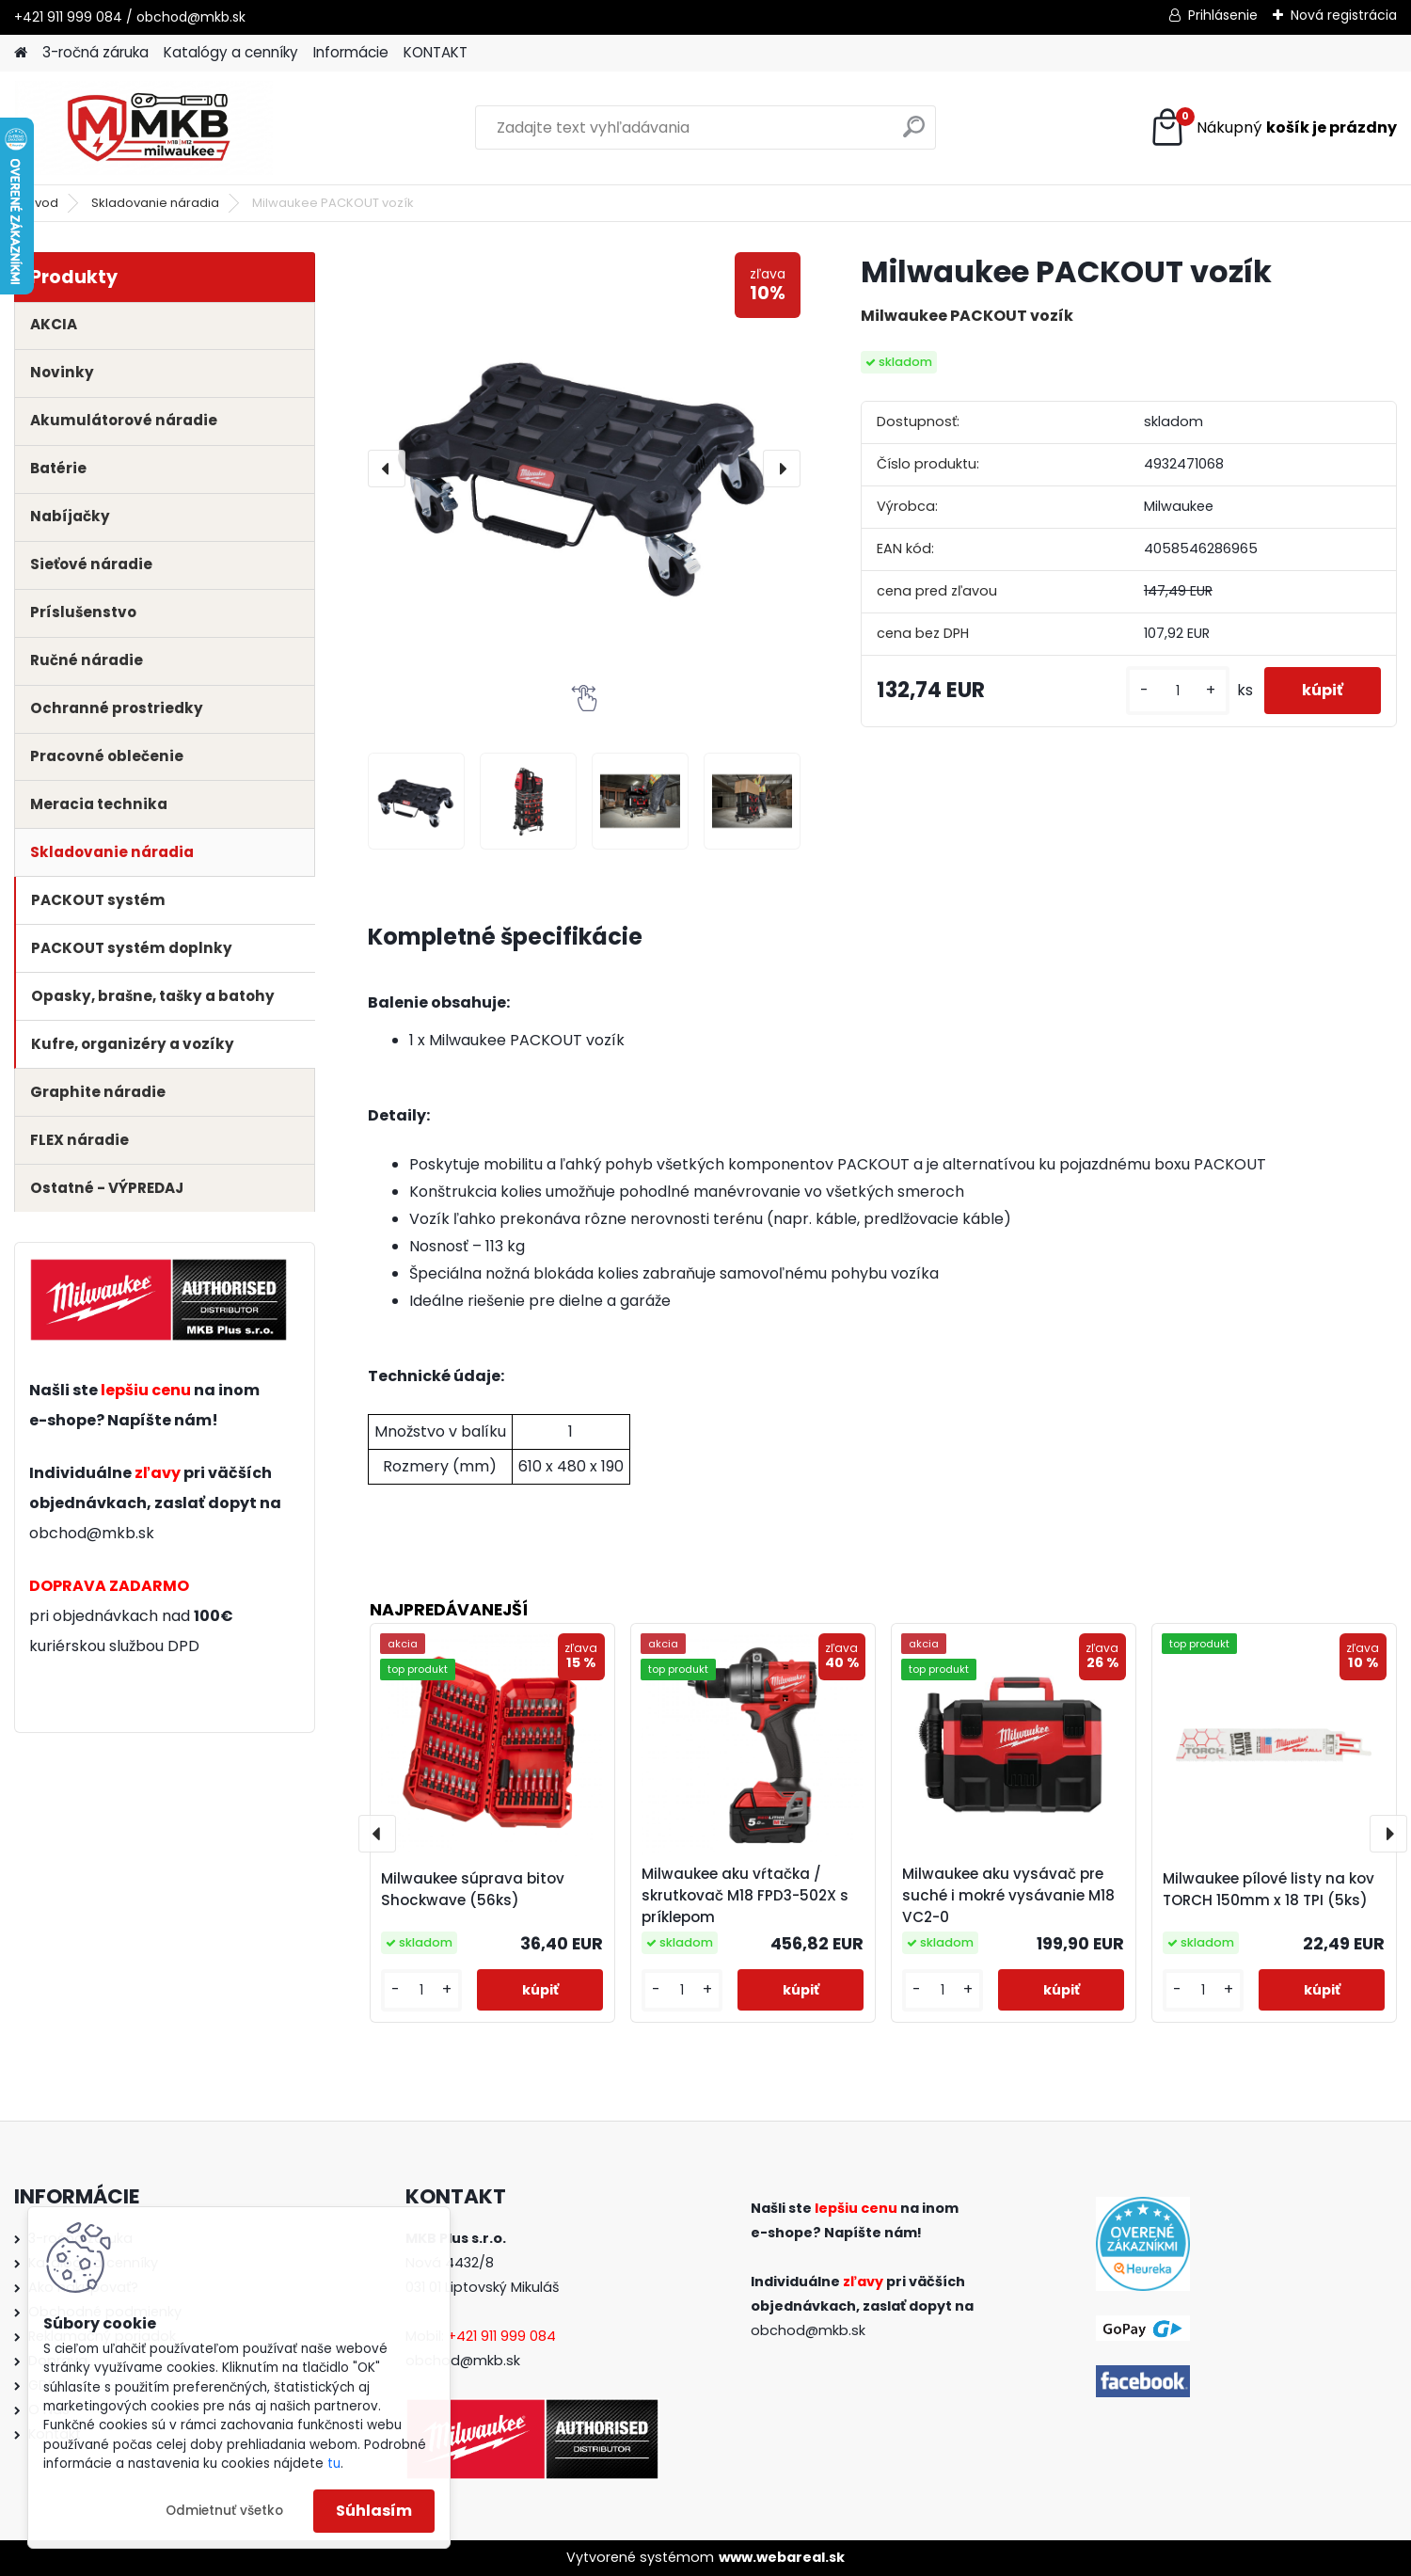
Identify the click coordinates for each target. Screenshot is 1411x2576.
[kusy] (1178, 691)
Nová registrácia (1344, 15)
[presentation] (386, 468)
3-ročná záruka (95, 52)
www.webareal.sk (782, 2557)
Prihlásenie (1223, 15)
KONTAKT (436, 52)
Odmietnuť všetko (224, 2511)
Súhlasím (374, 2510)
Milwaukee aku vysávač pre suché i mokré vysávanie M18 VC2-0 (1008, 1895)
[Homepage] (20, 53)
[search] (914, 134)
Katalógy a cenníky (231, 52)
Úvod (42, 203)
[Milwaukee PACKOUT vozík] (584, 468)
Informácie (350, 52)
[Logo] (143, 128)
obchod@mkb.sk (91, 1533)
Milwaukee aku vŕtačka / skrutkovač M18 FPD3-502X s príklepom (745, 1895)
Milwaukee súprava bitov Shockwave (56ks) (472, 1889)
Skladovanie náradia (155, 203)
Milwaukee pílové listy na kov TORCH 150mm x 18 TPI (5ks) (1268, 1889)
